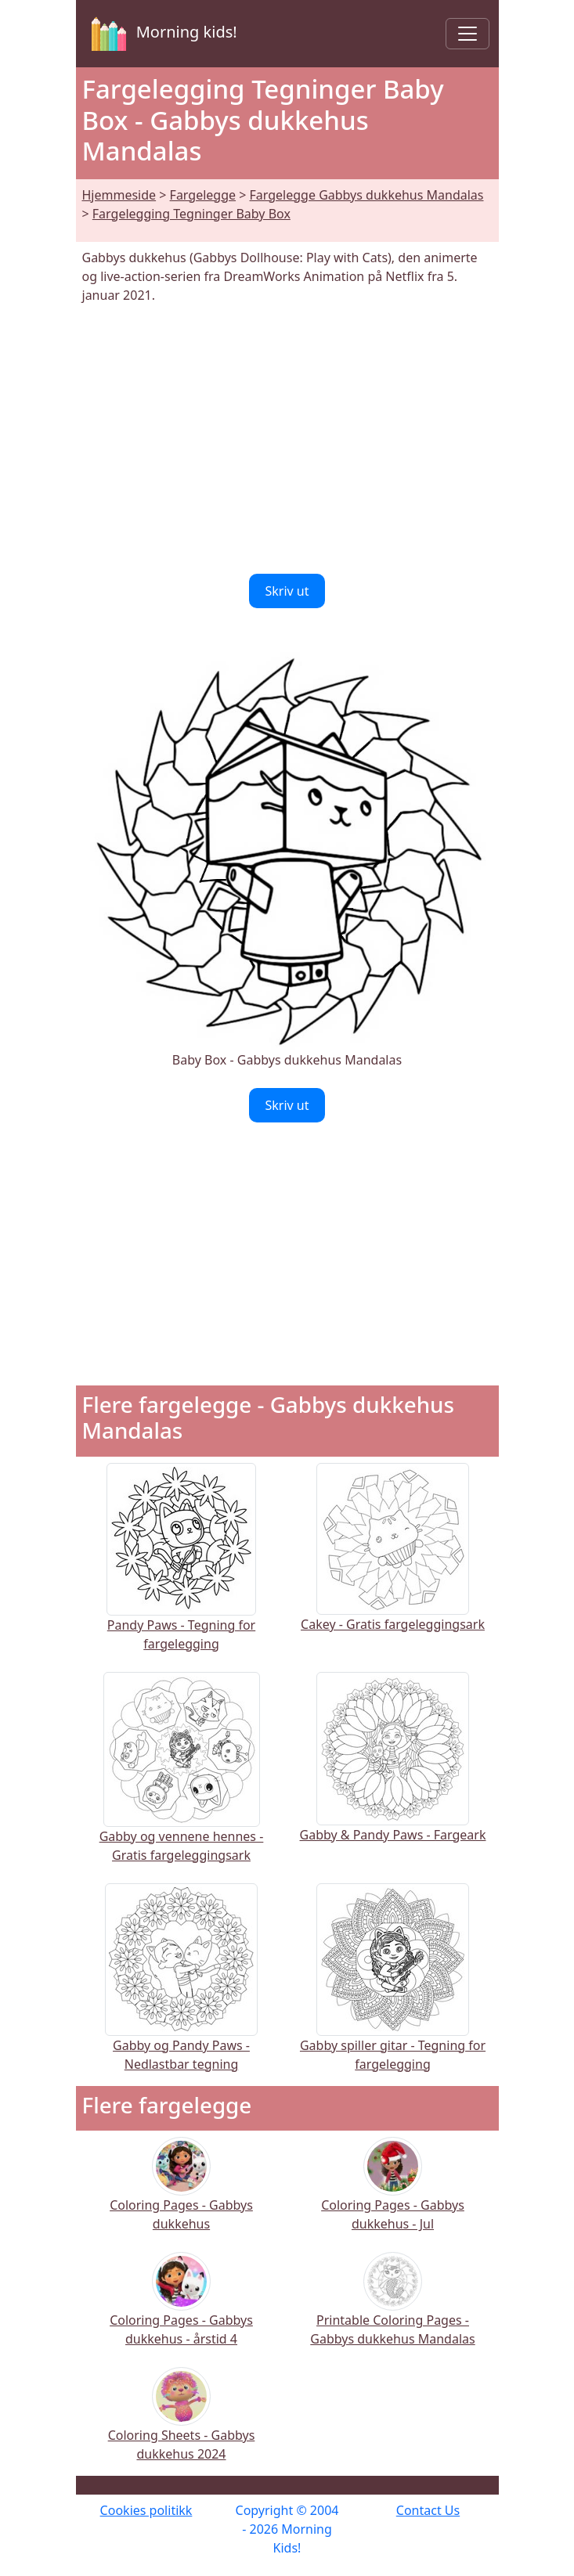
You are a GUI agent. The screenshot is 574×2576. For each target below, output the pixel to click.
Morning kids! (161, 33)
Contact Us (428, 2510)
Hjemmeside (119, 195)
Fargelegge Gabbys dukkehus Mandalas (367, 195)
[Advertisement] (287, 439)
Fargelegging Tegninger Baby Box (191, 213)
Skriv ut (287, 591)
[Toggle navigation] (467, 33)
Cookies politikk (146, 2510)
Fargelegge (203, 195)
